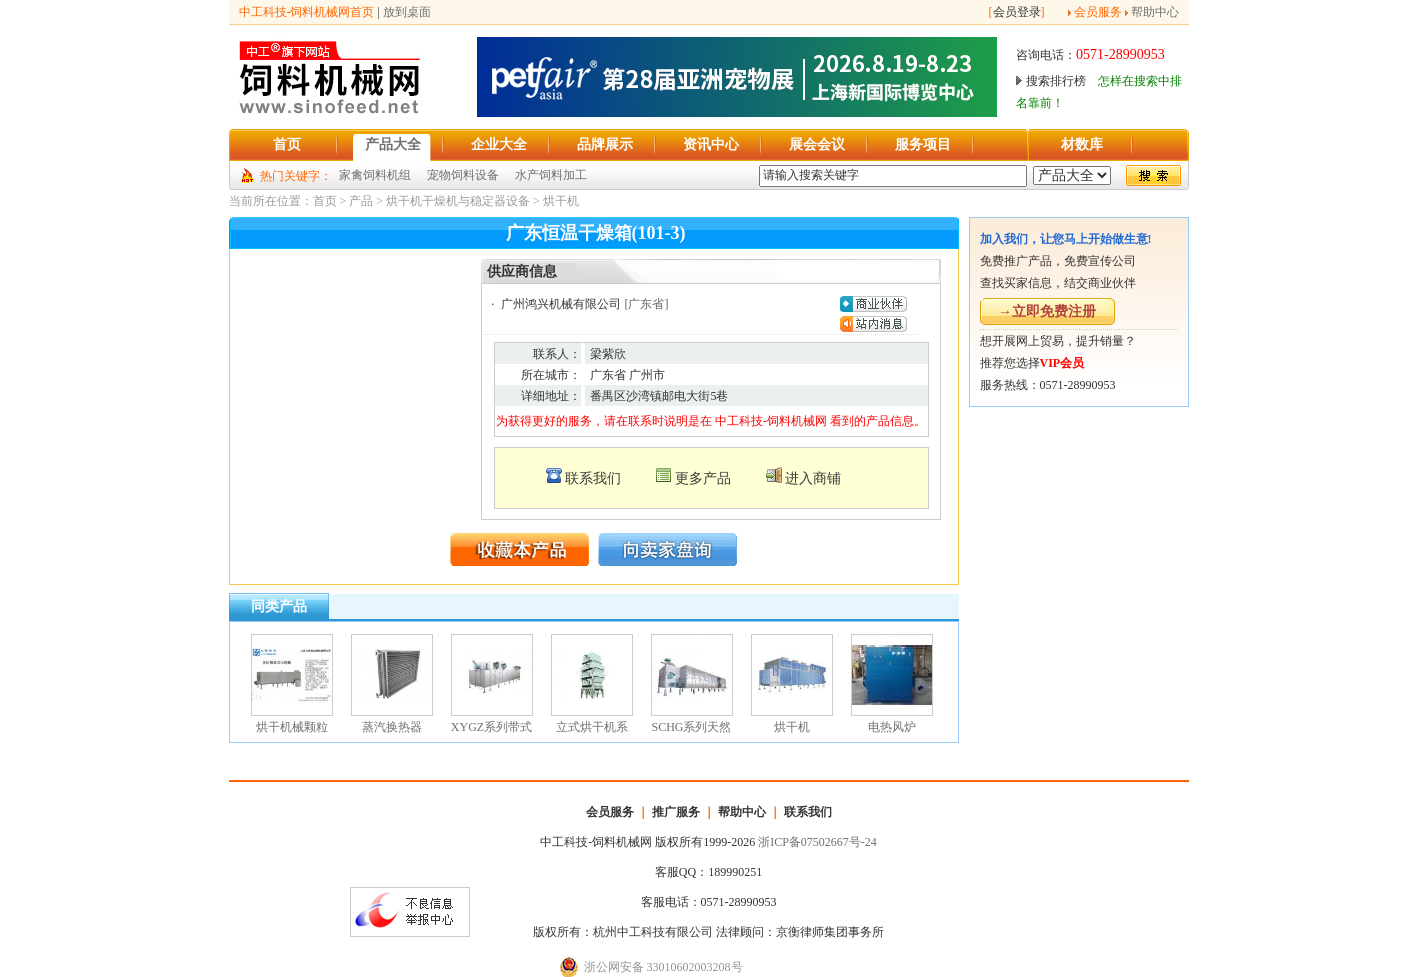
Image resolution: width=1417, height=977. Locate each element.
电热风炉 (892, 727)
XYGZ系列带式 (491, 727)
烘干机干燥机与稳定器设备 (458, 201)
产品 (361, 201)
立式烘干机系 (592, 727)
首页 (325, 201)
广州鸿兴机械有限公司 (561, 304)
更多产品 (703, 478)
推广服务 (676, 812)
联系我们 (593, 478)
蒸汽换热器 (392, 727)
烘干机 (561, 201)
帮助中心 (1155, 12)
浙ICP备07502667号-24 (817, 842)
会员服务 (1098, 12)
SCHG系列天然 (691, 727)
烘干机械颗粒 (292, 727)
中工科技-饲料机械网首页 (307, 12)
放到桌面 (407, 12)
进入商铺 (813, 478)
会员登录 (1017, 12)
